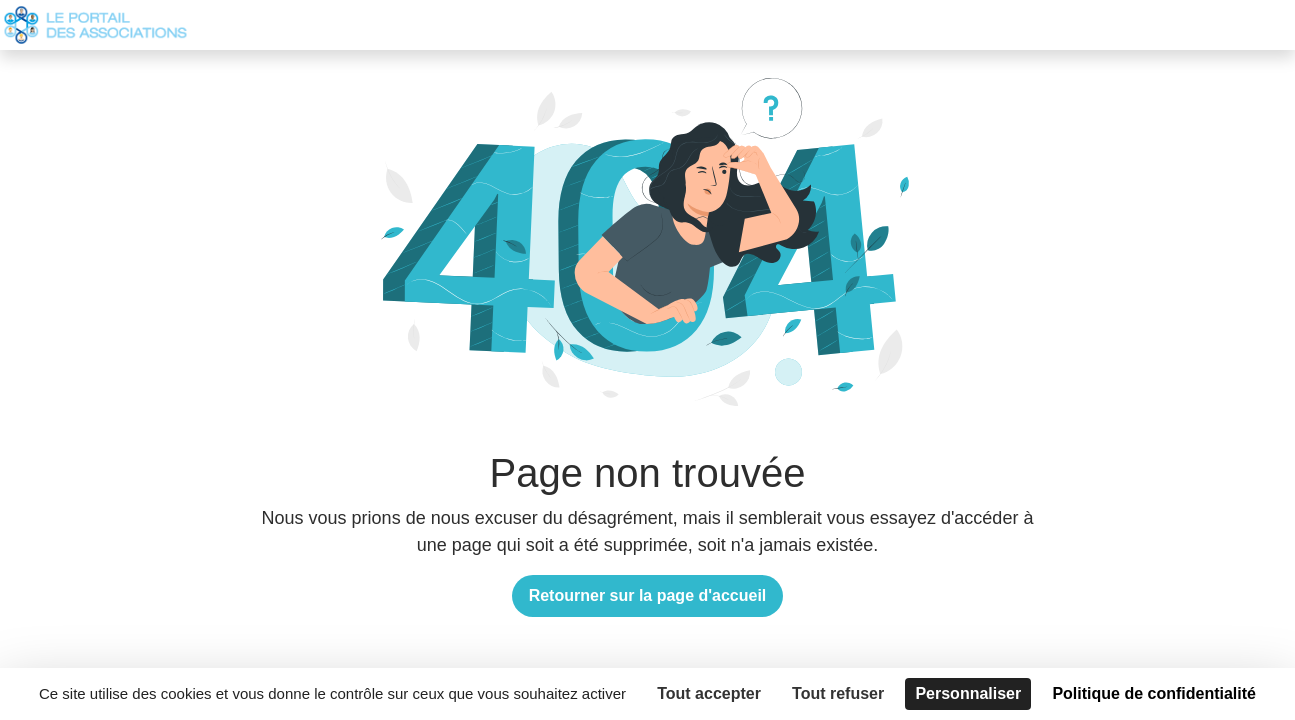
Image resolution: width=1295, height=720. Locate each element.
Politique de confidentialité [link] (1154, 693)
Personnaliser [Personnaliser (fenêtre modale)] (968, 693)
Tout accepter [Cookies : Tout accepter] (709, 693)
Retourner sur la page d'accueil (648, 595)
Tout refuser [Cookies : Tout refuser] (838, 693)
